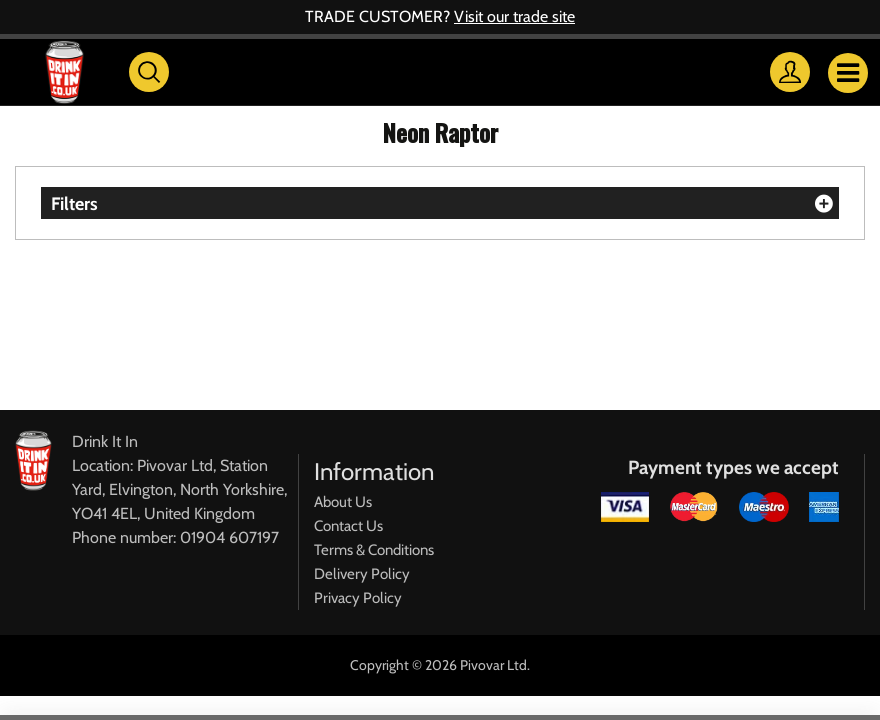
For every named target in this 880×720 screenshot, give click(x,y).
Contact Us (348, 526)
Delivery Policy (362, 574)
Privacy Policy (358, 598)
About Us (343, 502)
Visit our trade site (514, 16)
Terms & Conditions (374, 550)
